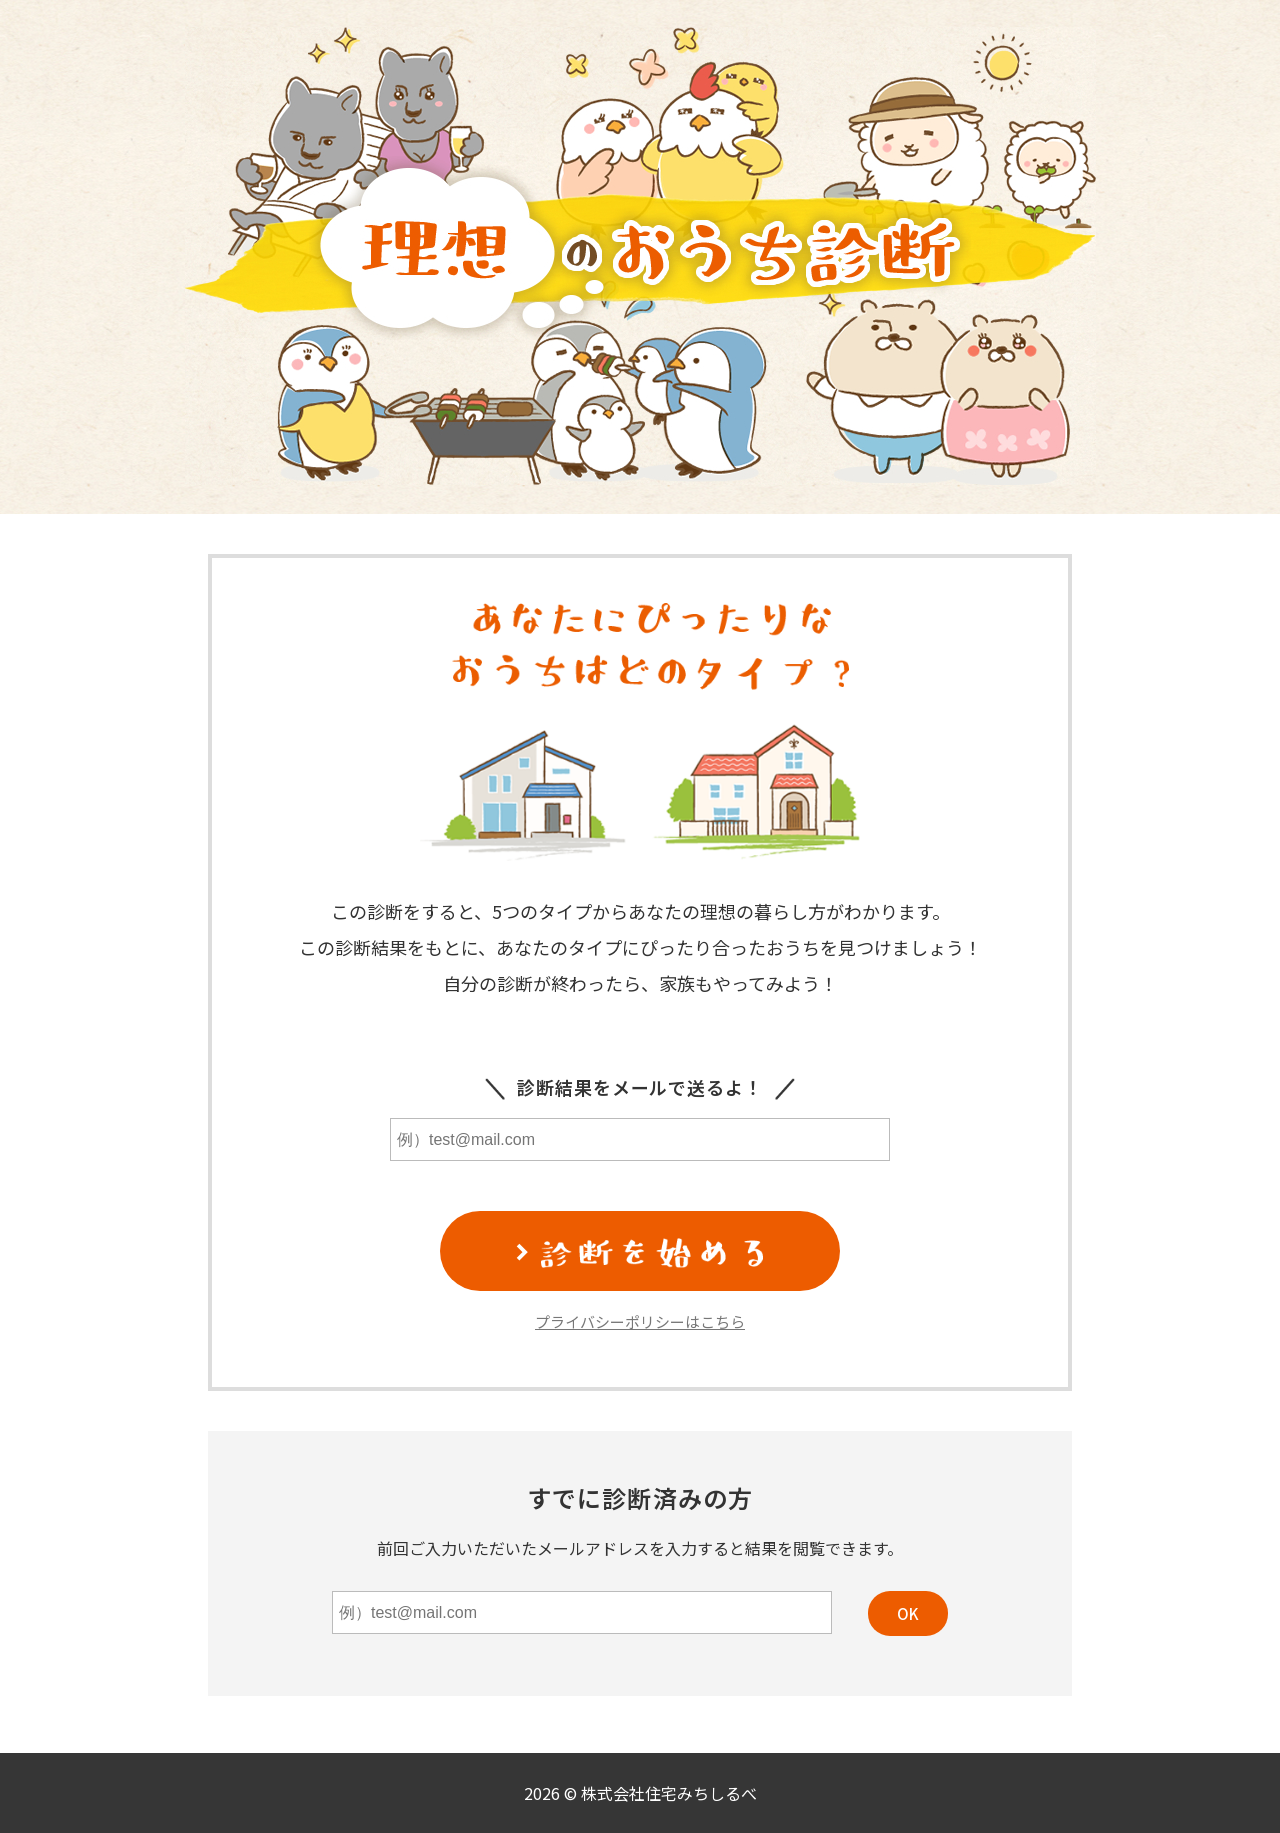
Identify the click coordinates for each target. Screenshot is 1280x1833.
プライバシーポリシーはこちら (640, 1321)
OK (908, 1613)
